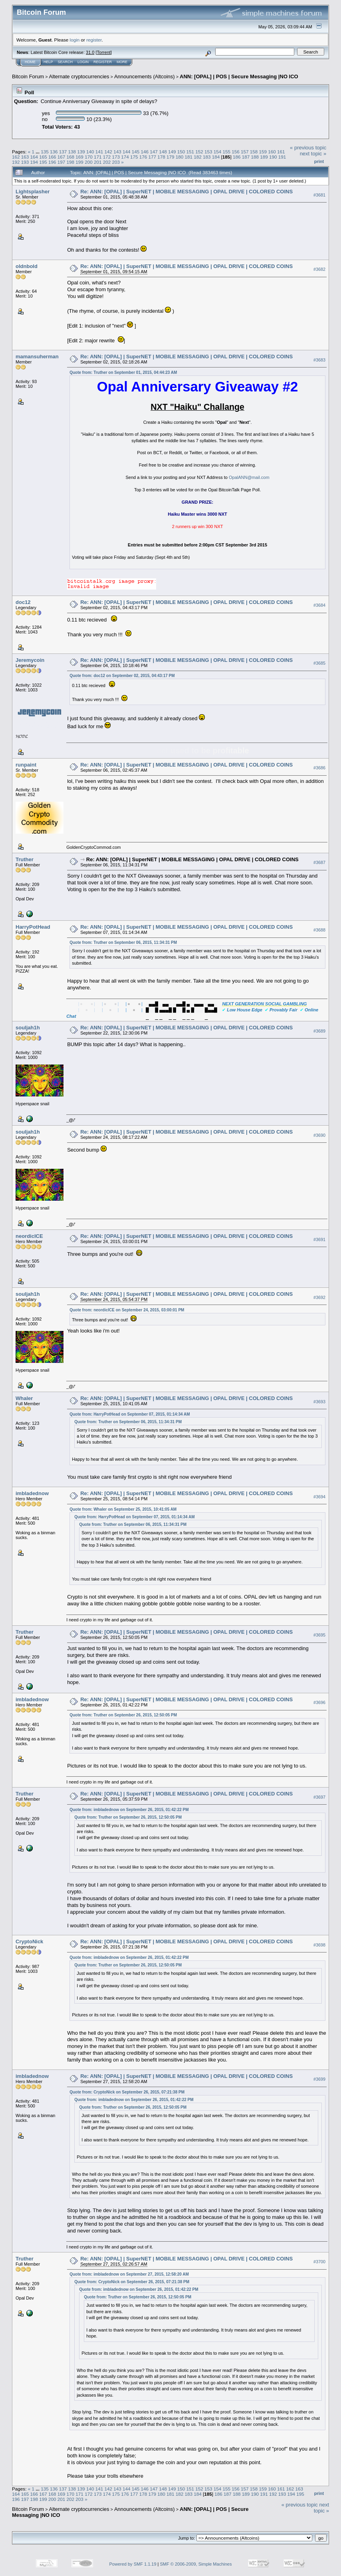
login (75, 39)
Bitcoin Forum (28, 76)
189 (264, 156)
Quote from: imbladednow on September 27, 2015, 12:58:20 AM (129, 2274)
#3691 (319, 1239)
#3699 (319, 2079)
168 (71, 156)
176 (143, 156)
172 (107, 156)
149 (172, 151)
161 (281, 151)
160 (272, 151)
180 (180, 156)
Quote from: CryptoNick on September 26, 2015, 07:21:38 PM (126, 2092)
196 (52, 162)
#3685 (319, 663)
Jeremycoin (30, 660)
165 (43, 156)
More (122, 62)
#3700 (319, 2262)
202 (107, 162)
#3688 (319, 930)
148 (163, 151)
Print (319, 161)
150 (181, 151)
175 (134, 156)
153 (208, 151)
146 (145, 151)
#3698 (319, 1944)
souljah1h (28, 1028)
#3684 (319, 605)
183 (207, 156)
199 (79, 162)
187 (246, 156)
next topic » (313, 154)
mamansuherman (37, 356)
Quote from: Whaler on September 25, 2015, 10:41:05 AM (122, 1509)
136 (54, 151)
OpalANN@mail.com (249, 477)
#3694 (319, 1496)
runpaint (26, 765)
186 (237, 156)
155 (226, 151)
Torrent (104, 52)
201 (98, 162)
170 (89, 156)
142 (109, 151)
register (93, 39)
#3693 (319, 1401)
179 (170, 156)
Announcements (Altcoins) (144, 76)
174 (125, 156)
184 (216, 156)
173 (116, 156)
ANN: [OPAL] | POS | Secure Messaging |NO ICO (239, 76)
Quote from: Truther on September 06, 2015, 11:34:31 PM (123, 942)
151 (190, 151)
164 (34, 156)
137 (63, 151)
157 (245, 151)
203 (116, 162)
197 (61, 162)
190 (273, 156)
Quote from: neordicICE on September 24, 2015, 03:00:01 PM (126, 1310)
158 (254, 151)
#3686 (319, 767)
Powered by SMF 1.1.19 (133, 2564)
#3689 (319, 1031)
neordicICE (29, 1236)
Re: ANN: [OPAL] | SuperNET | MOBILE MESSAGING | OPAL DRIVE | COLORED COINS (186, 192)
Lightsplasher (33, 192)
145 (136, 151)
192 (16, 162)
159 (263, 151)
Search (65, 62)
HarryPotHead (33, 927)
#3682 (319, 269)
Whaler (24, 1398)
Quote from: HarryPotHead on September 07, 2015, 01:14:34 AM (129, 1414)
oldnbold (27, 266)
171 (98, 156)
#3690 (319, 1135)
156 (236, 151)
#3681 (319, 195)
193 (25, 162)
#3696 (319, 1702)
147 (154, 151)
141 (99, 151)
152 (199, 151)
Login (83, 62)
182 (198, 156)
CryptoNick (29, 1941)
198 (71, 162)
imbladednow (32, 1493)
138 (72, 151)
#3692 (319, 1297)
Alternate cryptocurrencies (79, 76)
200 (89, 162)
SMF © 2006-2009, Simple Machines (196, 2564)
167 (61, 156)
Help (48, 62)
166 (52, 156)
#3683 (319, 360)
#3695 (319, 1635)
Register (102, 62)
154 (218, 151)
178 (161, 156)
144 (127, 151)
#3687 (319, 862)
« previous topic (308, 148)
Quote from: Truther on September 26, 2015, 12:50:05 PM (123, 1715)
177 (152, 156)
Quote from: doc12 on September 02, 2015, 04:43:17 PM (121, 675)
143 (117, 151)
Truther (25, 859)
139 (81, 151)
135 (45, 151)
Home (30, 62)
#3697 (319, 1797)
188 (255, 156)
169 (79, 156)
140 (90, 151)
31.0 (90, 52)
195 (43, 162)
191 (282, 156)
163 (25, 156)
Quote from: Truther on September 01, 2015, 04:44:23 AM (123, 372)
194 (34, 162)
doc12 (23, 602)
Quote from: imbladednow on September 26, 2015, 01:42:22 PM (128, 1809)
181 (189, 156)
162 (16, 156)
